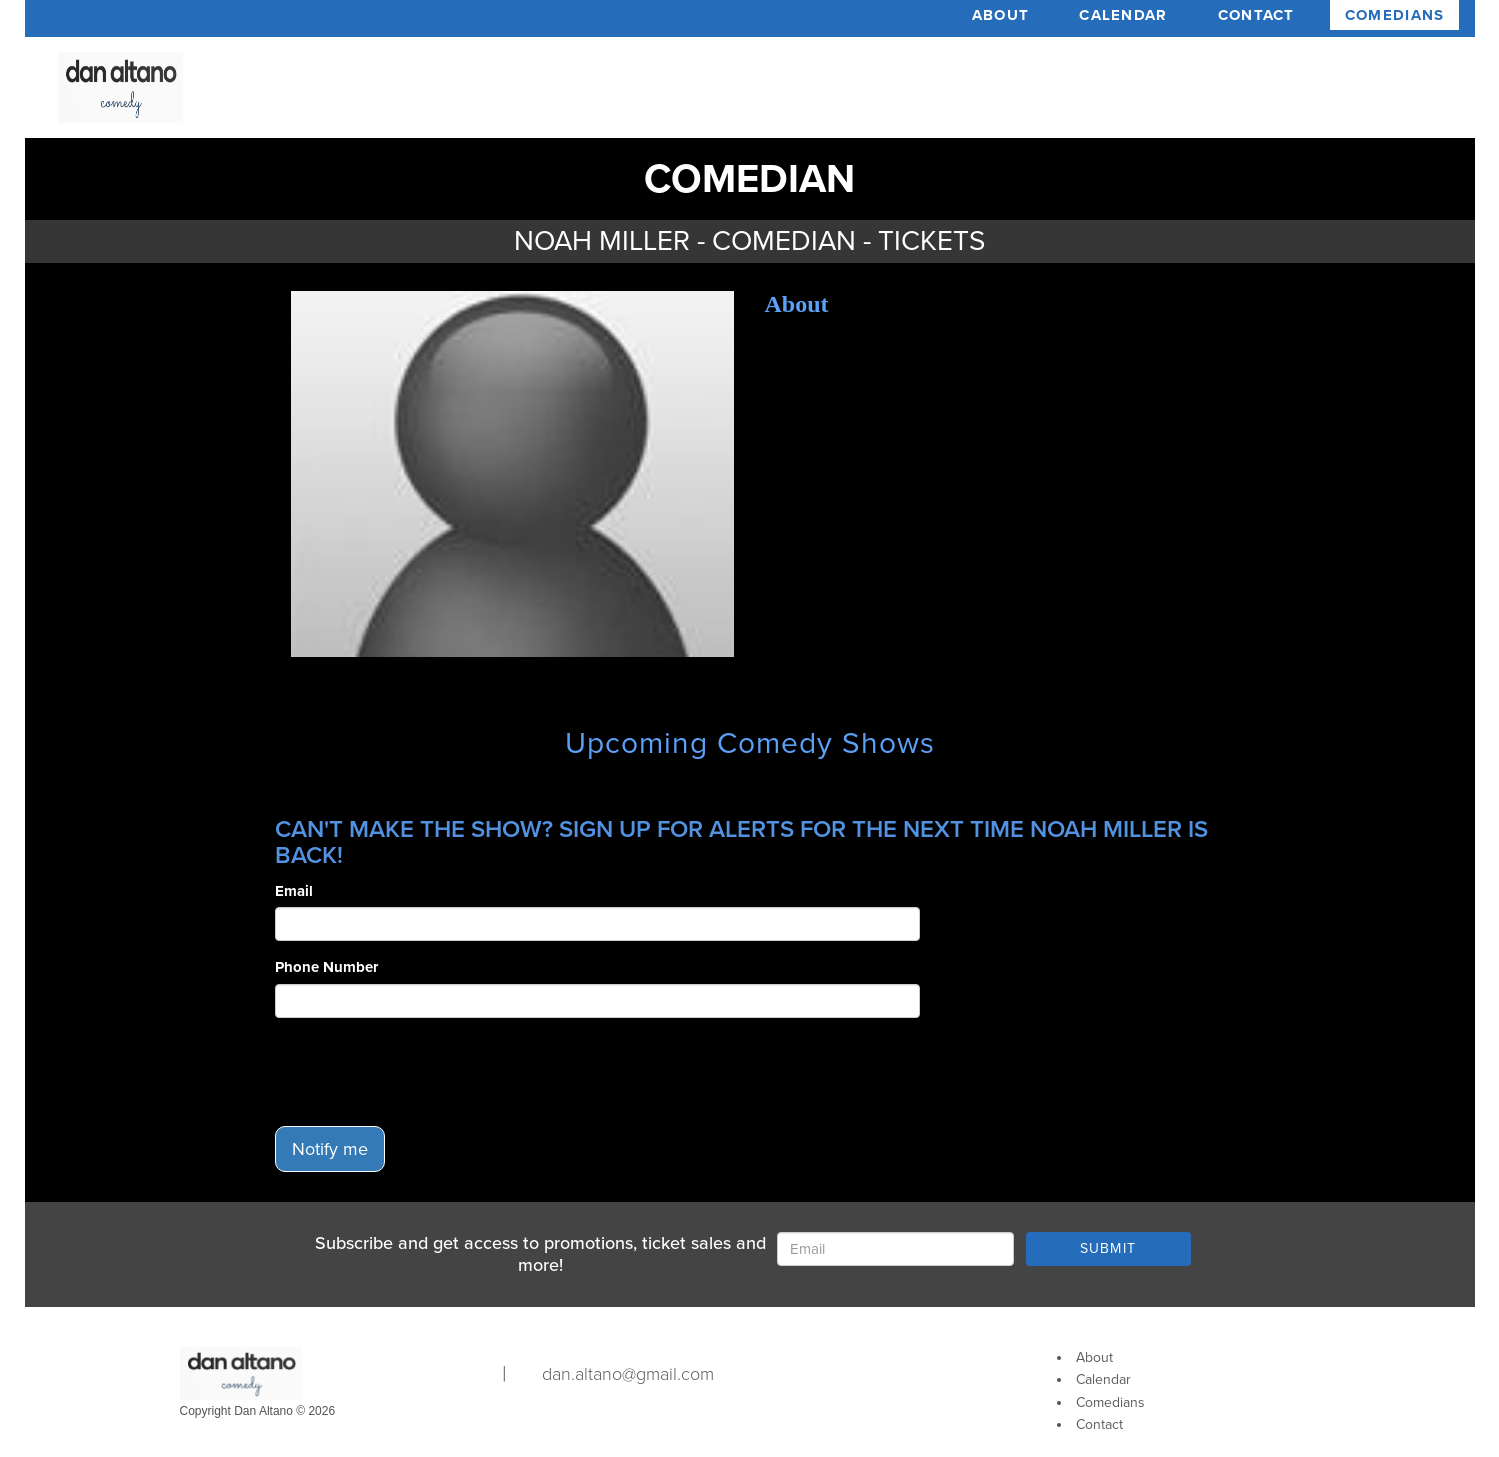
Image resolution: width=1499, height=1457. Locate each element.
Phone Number (326, 967)
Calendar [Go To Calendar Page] (1103, 1379)
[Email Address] (895, 1249)
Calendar (1123, 15)
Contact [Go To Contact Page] (1099, 1424)
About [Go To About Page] (1094, 1357)
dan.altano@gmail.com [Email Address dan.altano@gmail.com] (628, 1374)
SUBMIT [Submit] (1108, 1248)
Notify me (330, 1149)
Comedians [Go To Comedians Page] (1110, 1402)
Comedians (1395, 15)
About (1001, 15)
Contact (1256, 15)
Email (294, 891)
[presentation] (427, 1072)
